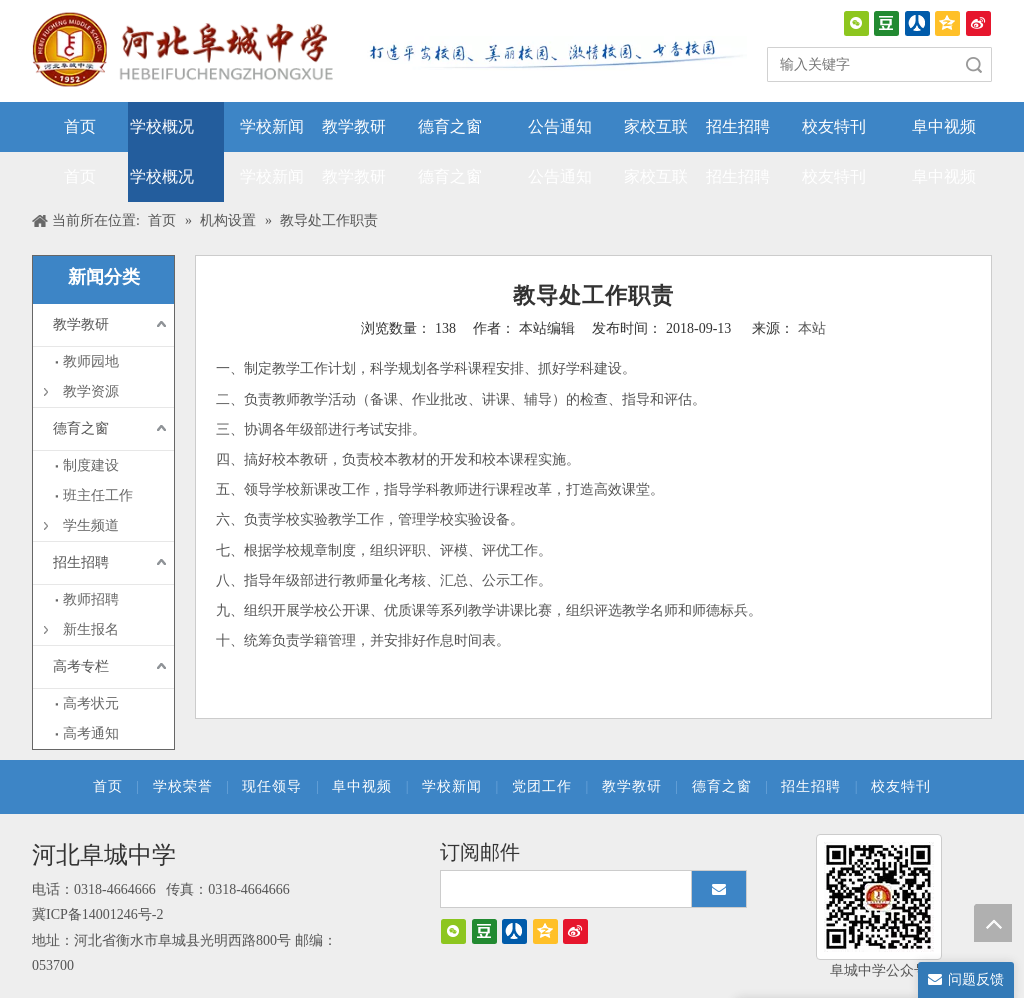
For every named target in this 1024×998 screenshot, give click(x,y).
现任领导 (272, 786)
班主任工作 (98, 495)
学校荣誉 (183, 786)
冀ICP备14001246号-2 (97, 914)
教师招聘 (91, 599)
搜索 (974, 64)
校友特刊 (901, 786)
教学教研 (81, 324)
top (993, 923)
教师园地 (91, 361)
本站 (812, 328)
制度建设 (91, 465)
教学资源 (91, 391)
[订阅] (719, 889)
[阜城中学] (879, 897)
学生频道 (91, 525)
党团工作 (542, 786)
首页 (108, 786)
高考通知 (91, 733)
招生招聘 (81, 562)
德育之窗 (81, 428)
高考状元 (91, 703)
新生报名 (91, 629)
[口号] (553, 53)
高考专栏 (81, 666)
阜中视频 (362, 786)
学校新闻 (452, 786)
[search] (561, 889)
